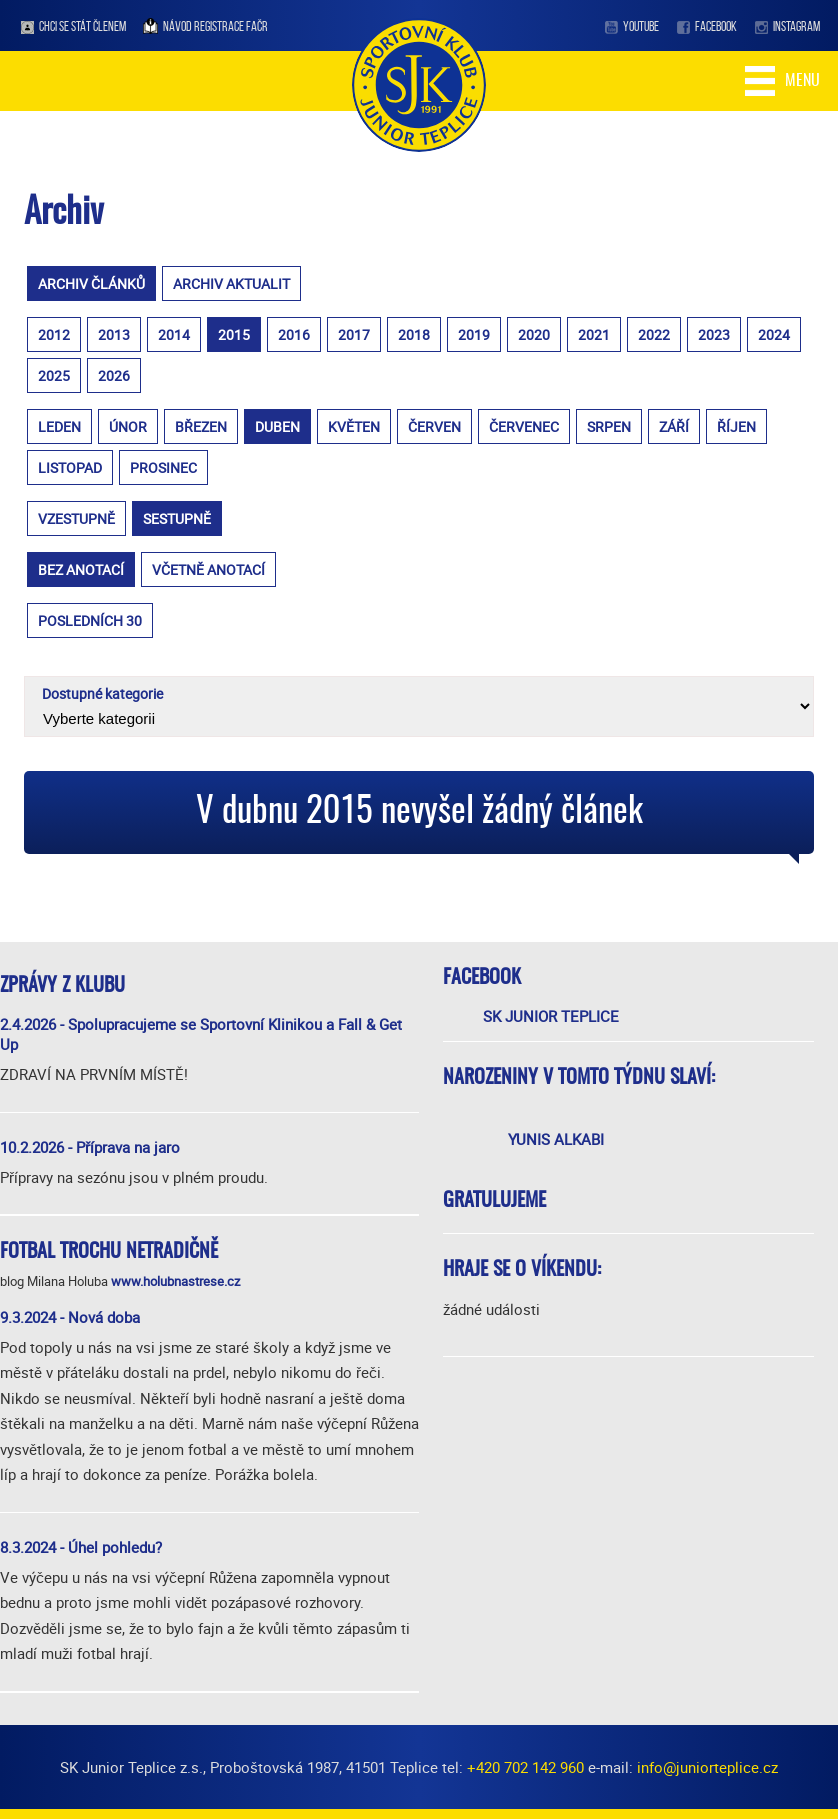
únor (128, 426)
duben (277, 426)
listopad (70, 467)
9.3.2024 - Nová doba (70, 1317)
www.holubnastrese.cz (175, 1281)
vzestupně (76, 518)
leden (59, 426)
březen (201, 426)
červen (434, 426)
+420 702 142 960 (525, 1767)
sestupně (177, 518)
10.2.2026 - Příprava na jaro (90, 1147)
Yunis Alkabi (556, 1139)
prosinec (163, 467)
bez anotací (81, 569)
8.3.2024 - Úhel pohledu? (81, 1547)
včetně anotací (208, 569)
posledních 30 (90, 620)
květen (354, 426)
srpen (609, 426)
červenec (524, 426)
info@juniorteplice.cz (707, 1767)
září (674, 426)
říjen (736, 426)
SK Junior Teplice (551, 1016)
